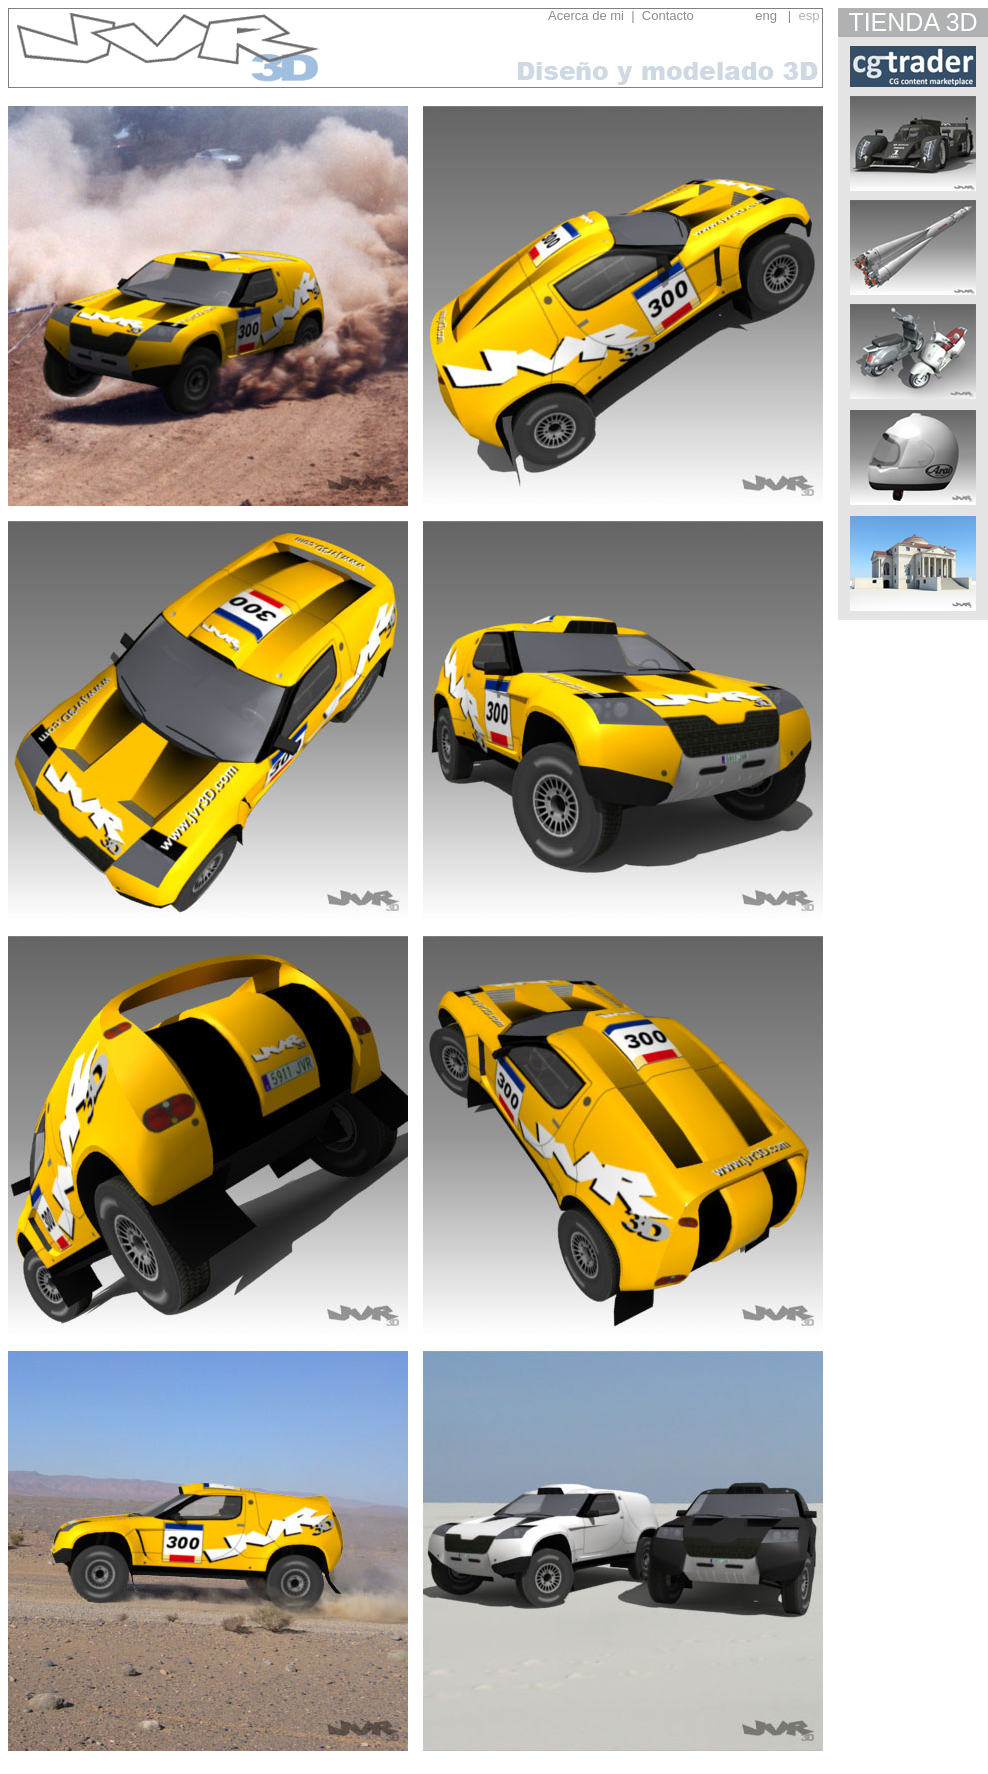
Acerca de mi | (591, 15)
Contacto (694, 15)
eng (766, 15)
